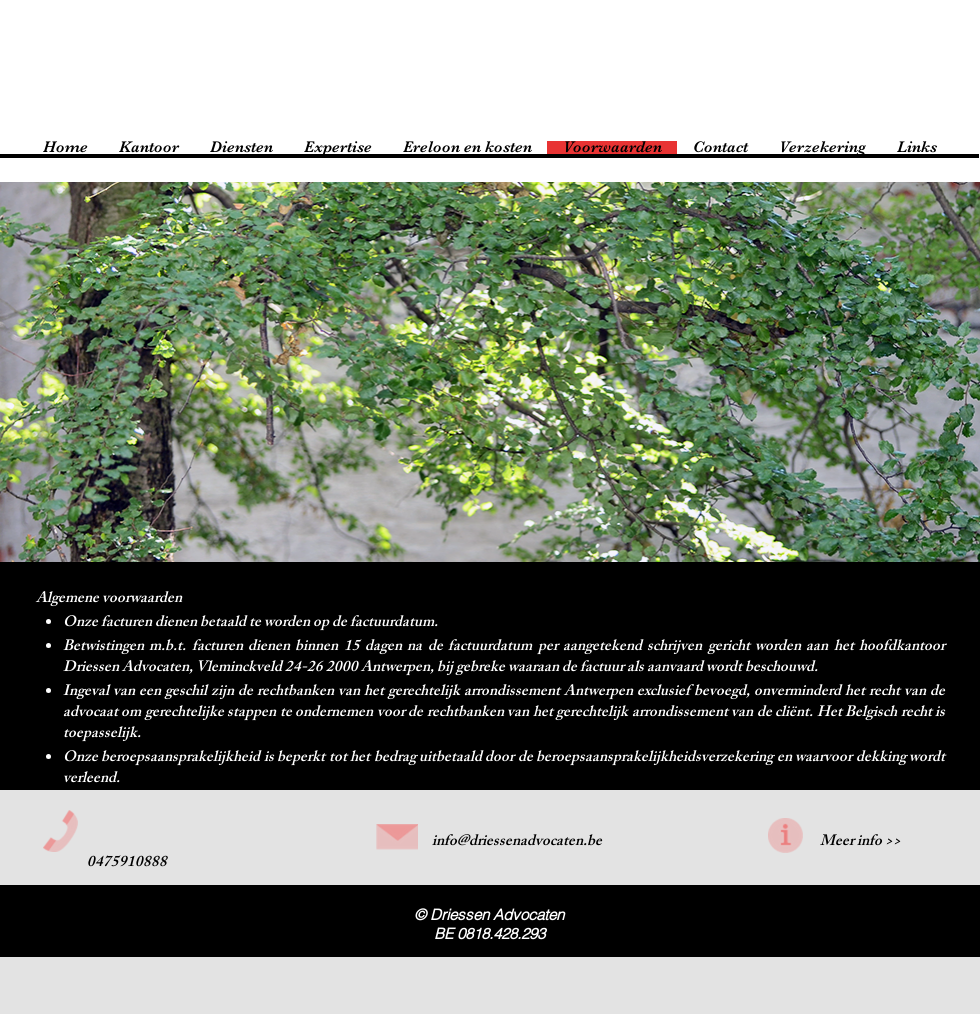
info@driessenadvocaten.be (517, 842)
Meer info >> (860, 842)
